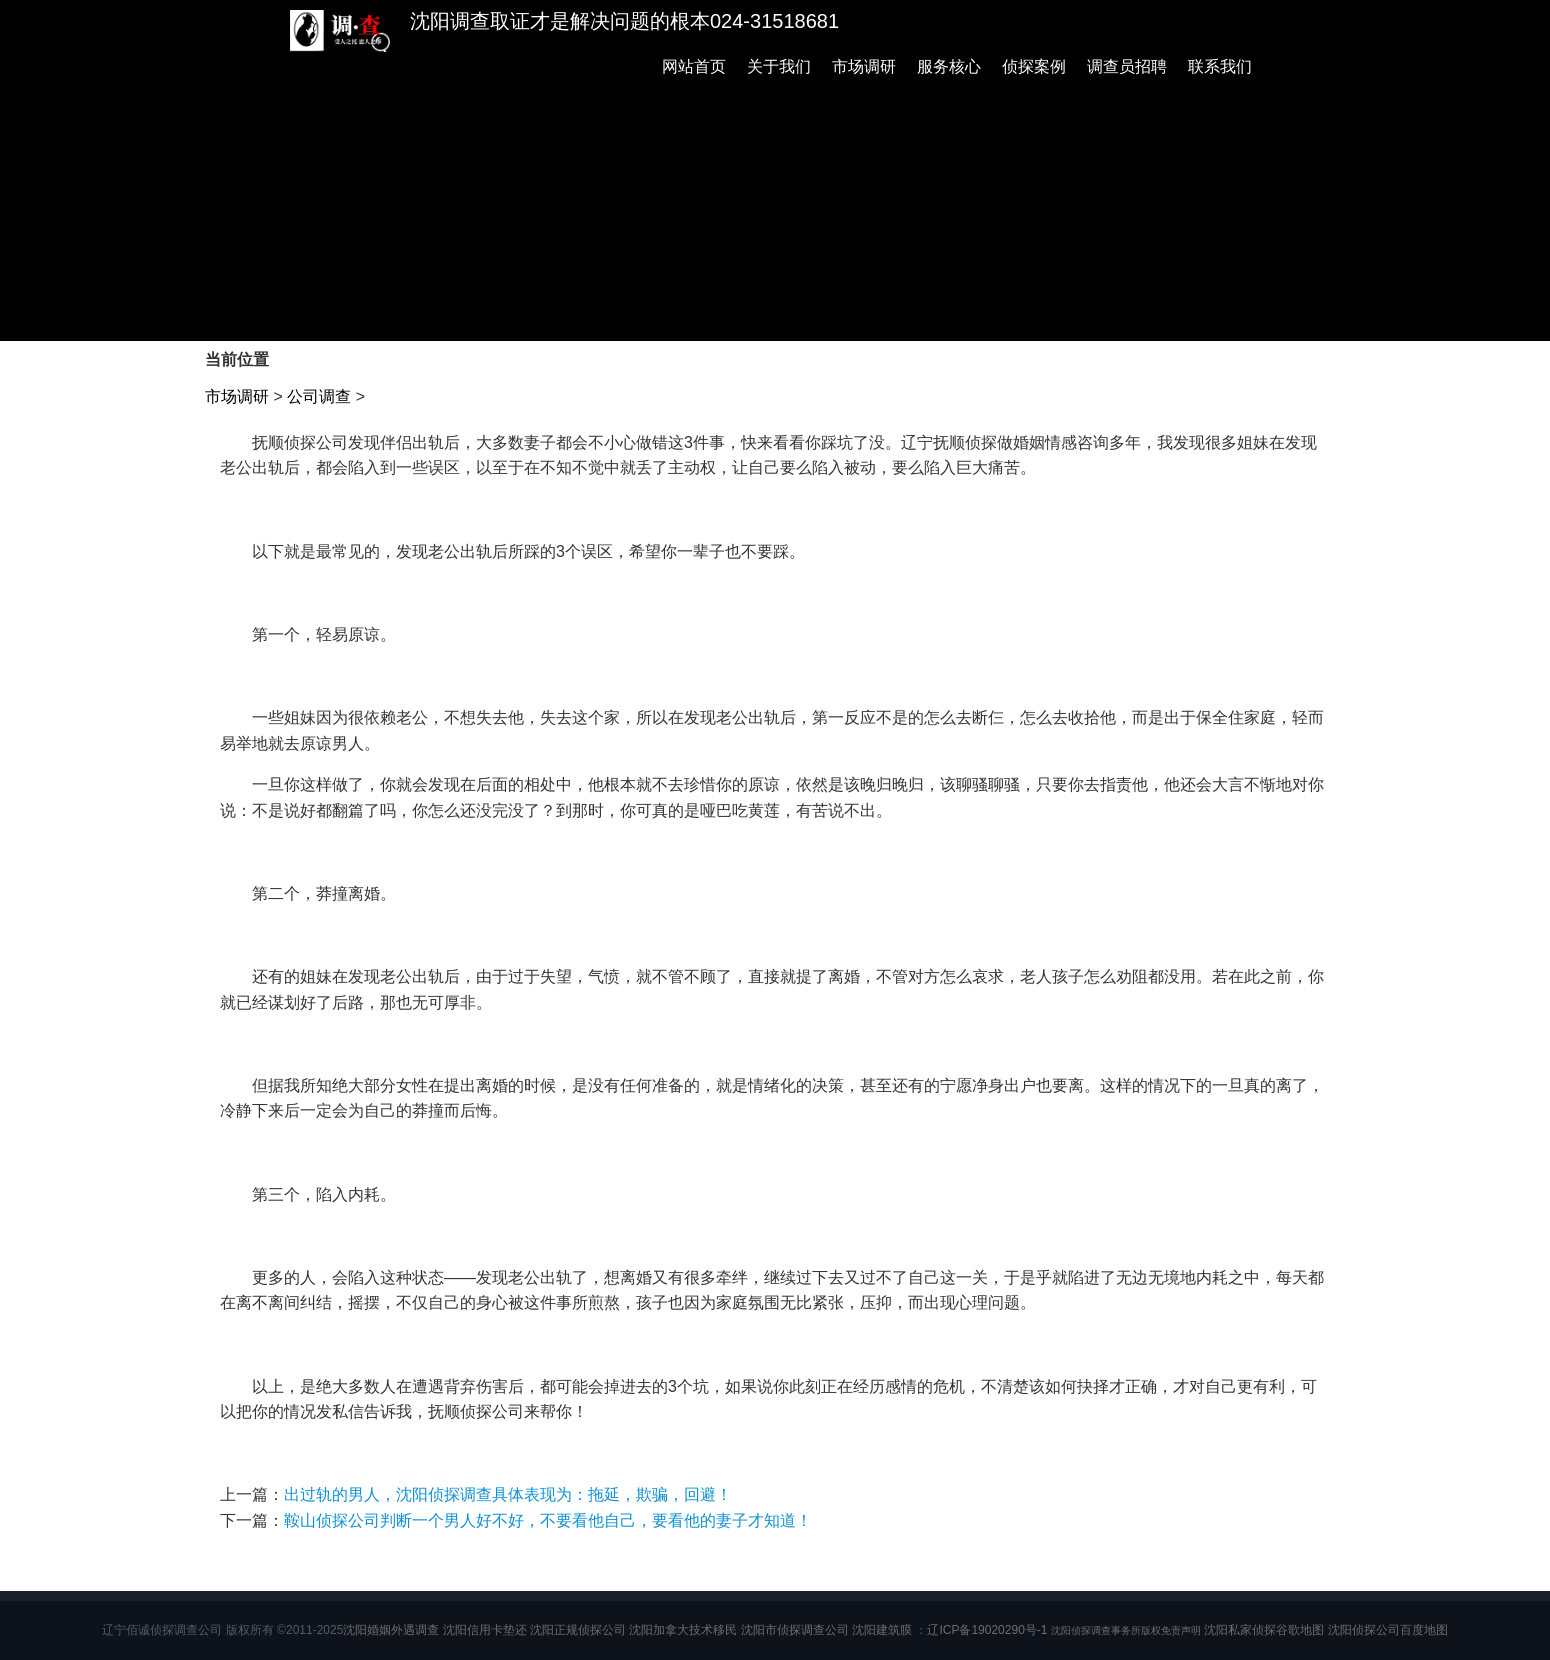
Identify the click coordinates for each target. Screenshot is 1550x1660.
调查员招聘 (1127, 66)
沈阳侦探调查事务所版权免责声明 (1126, 1630)
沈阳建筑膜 (882, 1630)
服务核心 (949, 66)
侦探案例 (1034, 66)
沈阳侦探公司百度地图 (1388, 1630)
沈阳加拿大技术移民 (683, 1630)
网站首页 (694, 66)
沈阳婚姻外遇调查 (391, 1630)
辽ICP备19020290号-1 (987, 1630)
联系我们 (1220, 66)
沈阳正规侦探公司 (578, 1630)
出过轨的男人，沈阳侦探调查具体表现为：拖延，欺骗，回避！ (508, 1494)
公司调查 (319, 396)
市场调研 (864, 66)
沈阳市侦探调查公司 (795, 1630)
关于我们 (779, 66)
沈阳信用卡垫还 (485, 1630)
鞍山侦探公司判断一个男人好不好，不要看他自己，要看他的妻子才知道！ (548, 1520)
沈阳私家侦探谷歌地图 (1264, 1630)
